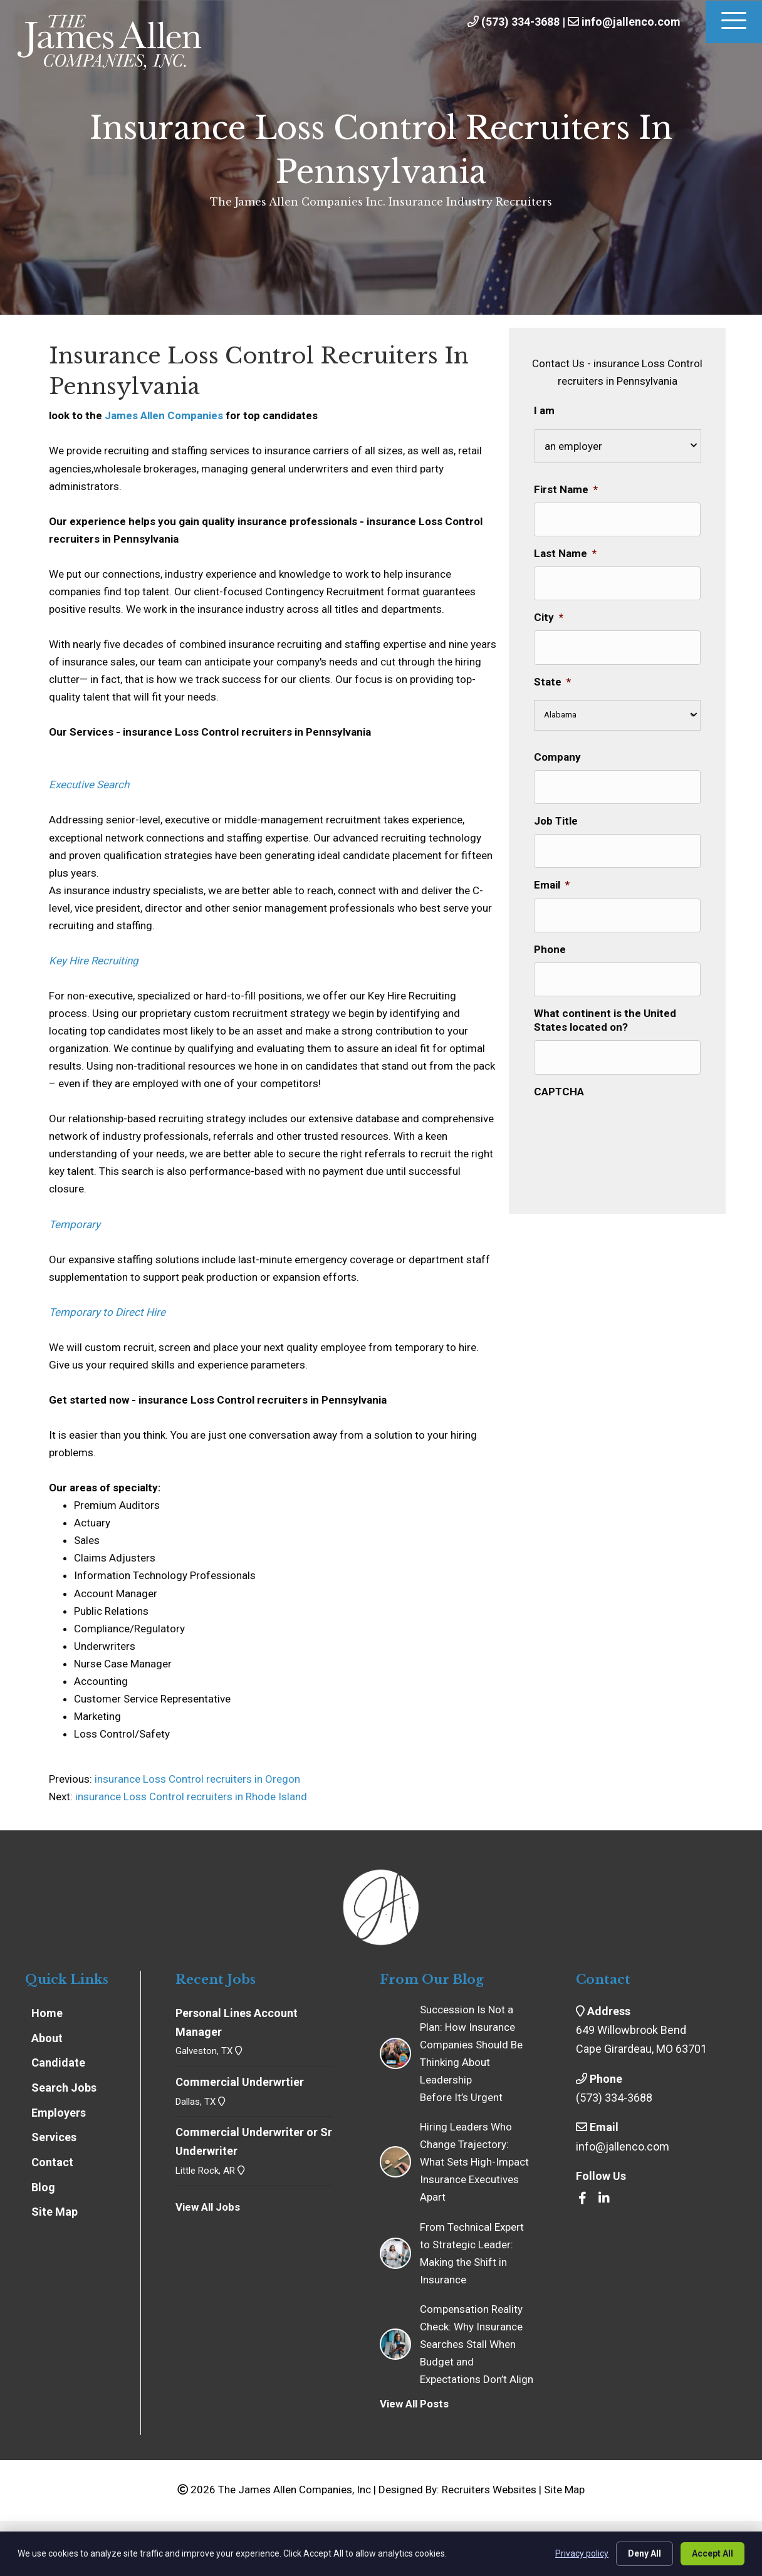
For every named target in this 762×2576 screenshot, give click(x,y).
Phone (550, 948)
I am (544, 410)
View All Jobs (207, 2207)
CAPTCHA (559, 1090)
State (552, 681)
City (548, 617)
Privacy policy (581, 2553)
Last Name (565, 553)
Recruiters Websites (489, 2489)
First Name (566, 489)
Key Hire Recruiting (93, 960)
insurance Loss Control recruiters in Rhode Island (191, 1796)
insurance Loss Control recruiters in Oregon (196, 1779)
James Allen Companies (164, 415)
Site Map (564, 2489)
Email (552, 885)
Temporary (74, 1224)
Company (557, 756)
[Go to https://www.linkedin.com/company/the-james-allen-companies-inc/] (604, 2199)
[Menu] (734, 22)
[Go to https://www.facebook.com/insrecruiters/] (582, 2199)
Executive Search (89, 784)
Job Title (556, 820)
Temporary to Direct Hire (107, 1312)
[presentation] (629, 1126)
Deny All (644, 2553)
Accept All (712, 2553)
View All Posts (414, 2403)
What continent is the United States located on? (605, 1019)
